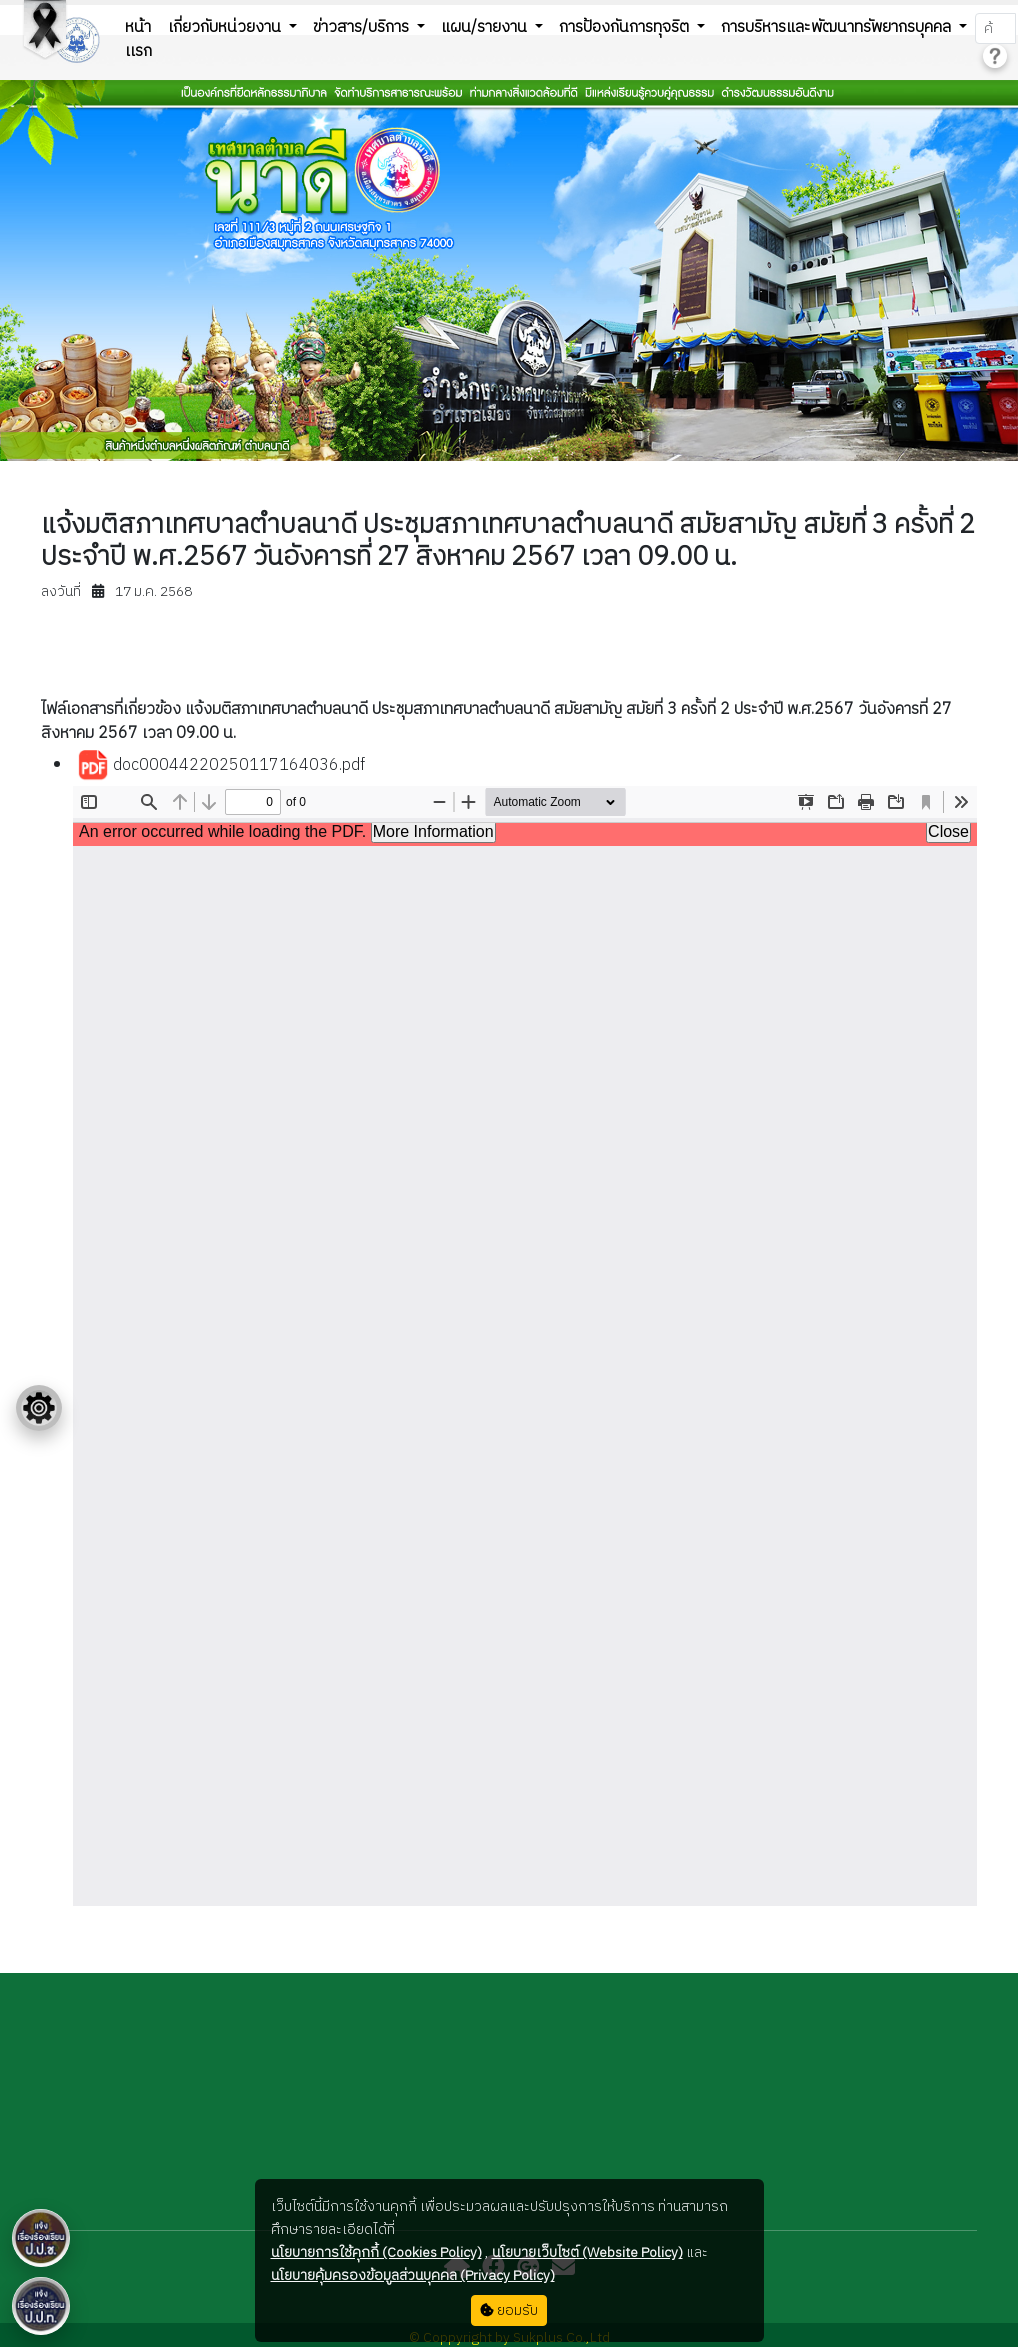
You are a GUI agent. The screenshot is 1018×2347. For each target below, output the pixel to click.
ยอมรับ (509, 2310)
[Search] (995, 28)
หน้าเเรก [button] (138, 39)
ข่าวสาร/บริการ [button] (363, 27)
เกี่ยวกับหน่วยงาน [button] (226, 27)
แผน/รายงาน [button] (486, 27)
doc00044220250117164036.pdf (221, 766)
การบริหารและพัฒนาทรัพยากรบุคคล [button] (838, 27)
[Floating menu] (39, 1408)
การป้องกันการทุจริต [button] (626, 27)
